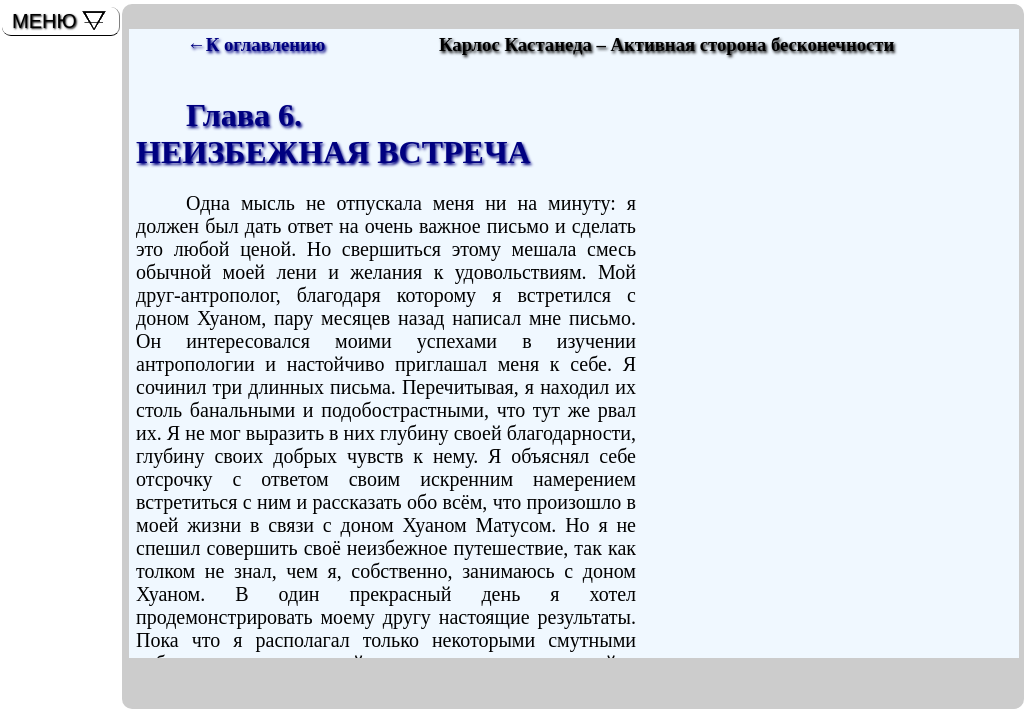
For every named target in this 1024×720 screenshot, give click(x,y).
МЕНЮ (44, 21)
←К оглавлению (256, 44)
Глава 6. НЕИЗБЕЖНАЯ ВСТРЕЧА (333, 133)
